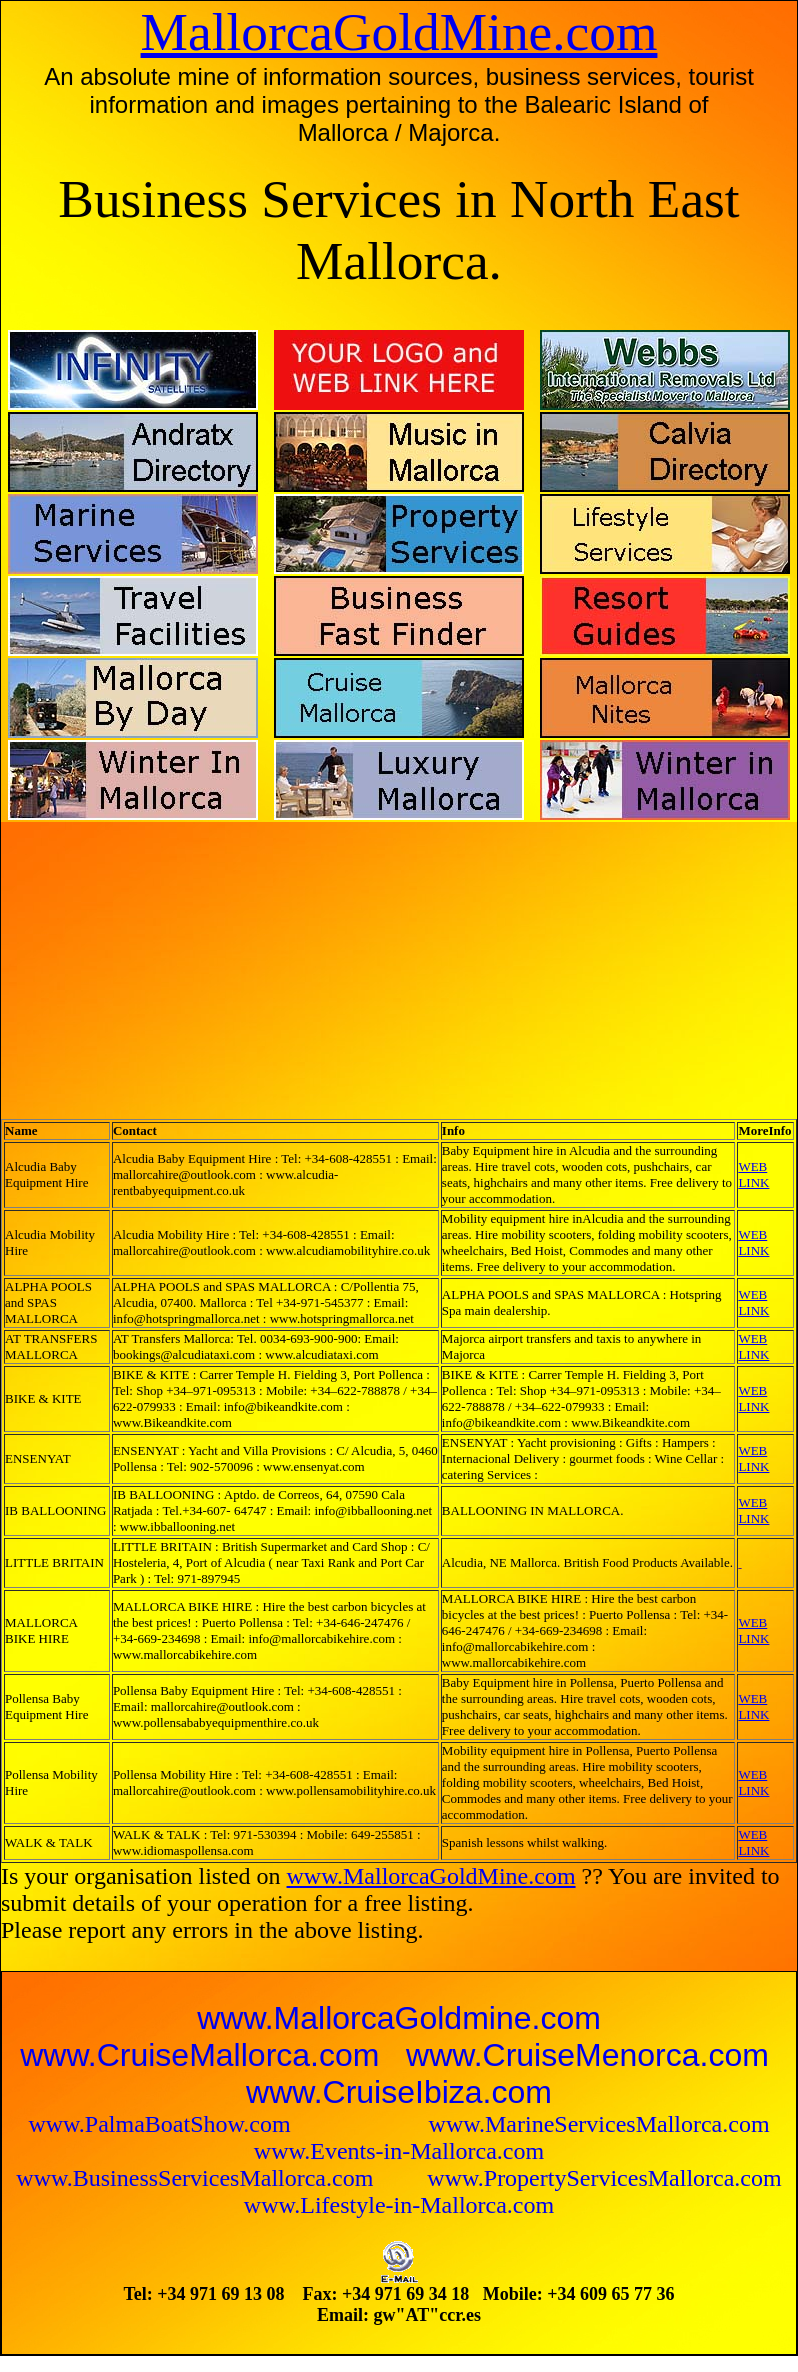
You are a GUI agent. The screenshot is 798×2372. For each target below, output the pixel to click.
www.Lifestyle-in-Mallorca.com (399, 2205)
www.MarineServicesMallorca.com (599, 2124)
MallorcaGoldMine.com (399, 32)
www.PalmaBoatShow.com (162, 2124)
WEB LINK (753, 1174)
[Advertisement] (225, 964)
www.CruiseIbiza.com (399, 2092)
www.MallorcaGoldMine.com (431, 1876)
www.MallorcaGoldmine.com (399, 2018)
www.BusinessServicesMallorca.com (197, 2178)
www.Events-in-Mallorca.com (399, 2151)
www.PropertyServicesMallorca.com (604, 2178)
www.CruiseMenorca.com (587, 2055)
